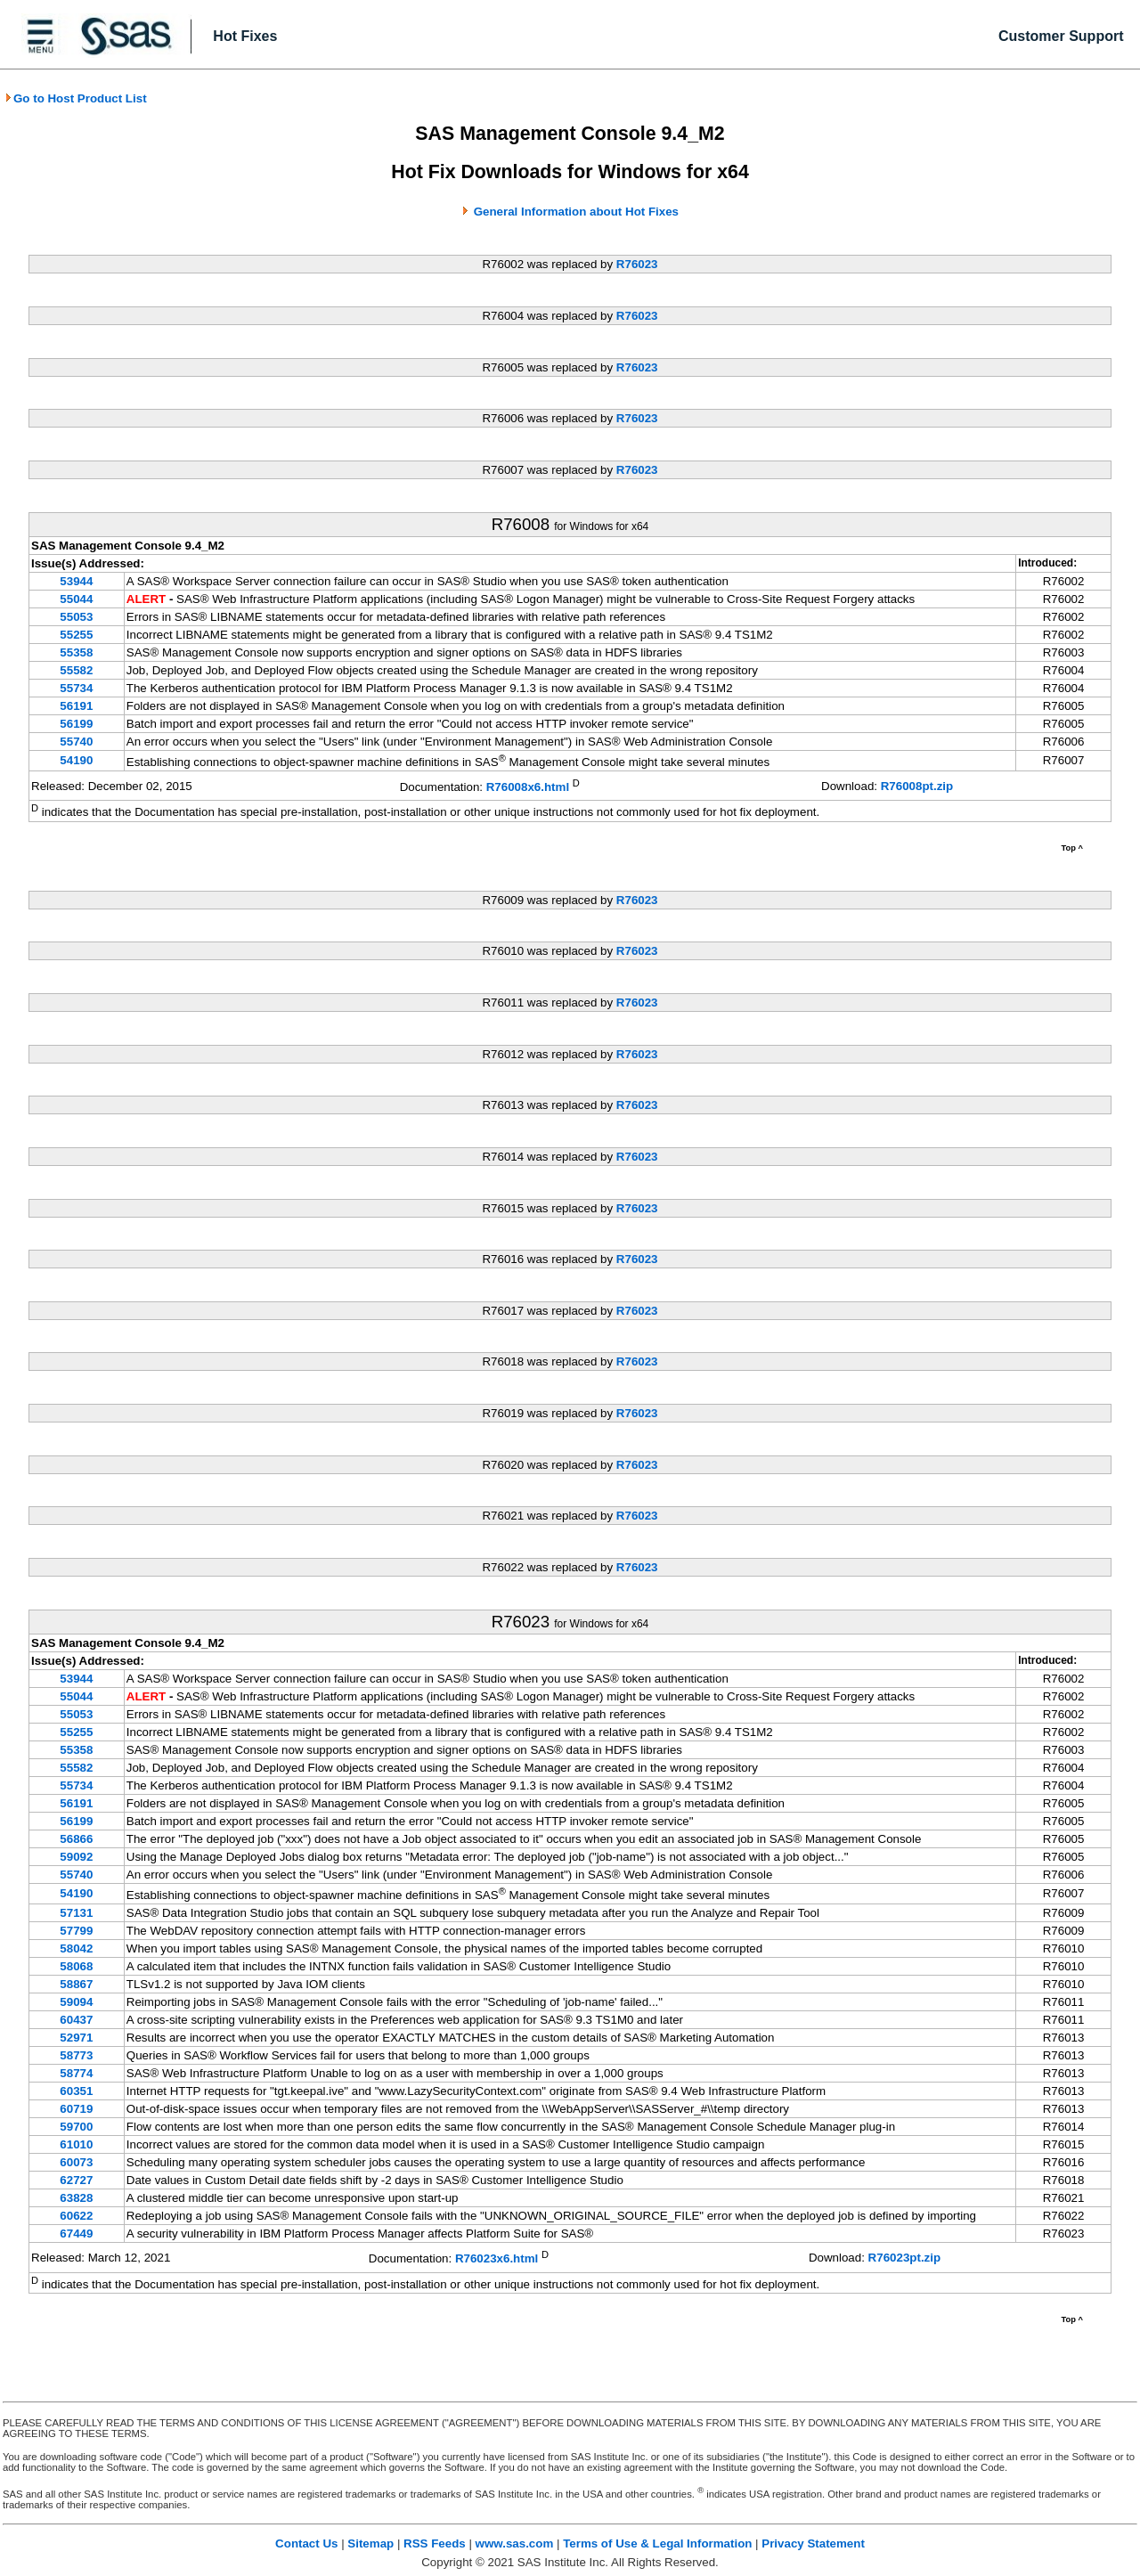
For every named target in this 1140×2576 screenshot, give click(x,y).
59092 (76, 1856)
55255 (76, 634)
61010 (76, 2144)
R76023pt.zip (904, 2257)
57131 (76, 1913)
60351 (76, 2091)
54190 (76, 760)
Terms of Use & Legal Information (657, 2543)
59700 (76, 2126)
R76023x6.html (496, 2259)
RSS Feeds (434, 2543)
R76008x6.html (527, 787)
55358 (76, 652)
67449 (76, 2233)
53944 (76, 581)
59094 (76, 2002)
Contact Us (306, 2543)
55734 (76, 688)
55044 (76, 599)
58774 (76, 2073)
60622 (76, 2215)
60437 (76, 2019)
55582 (76, 670)
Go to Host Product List (75, 98)
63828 (76, 2198)
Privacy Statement (813, 2543)
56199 (76, 723)
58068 (76, 1966)
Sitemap (370, 2543)
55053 (76, 617)
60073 (76, 2162)
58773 (76, 2055)
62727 (76, 2180)
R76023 (637, 264)
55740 (76, 741)
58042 (76, 1948)
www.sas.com (515, 2543)
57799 (76, 1930)
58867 (76, 1984)
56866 (76, 1839)
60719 (76, 2108)
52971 (76, 2037)
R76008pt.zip (917, 786)
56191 (76, 706)
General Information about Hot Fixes (576, 211)
